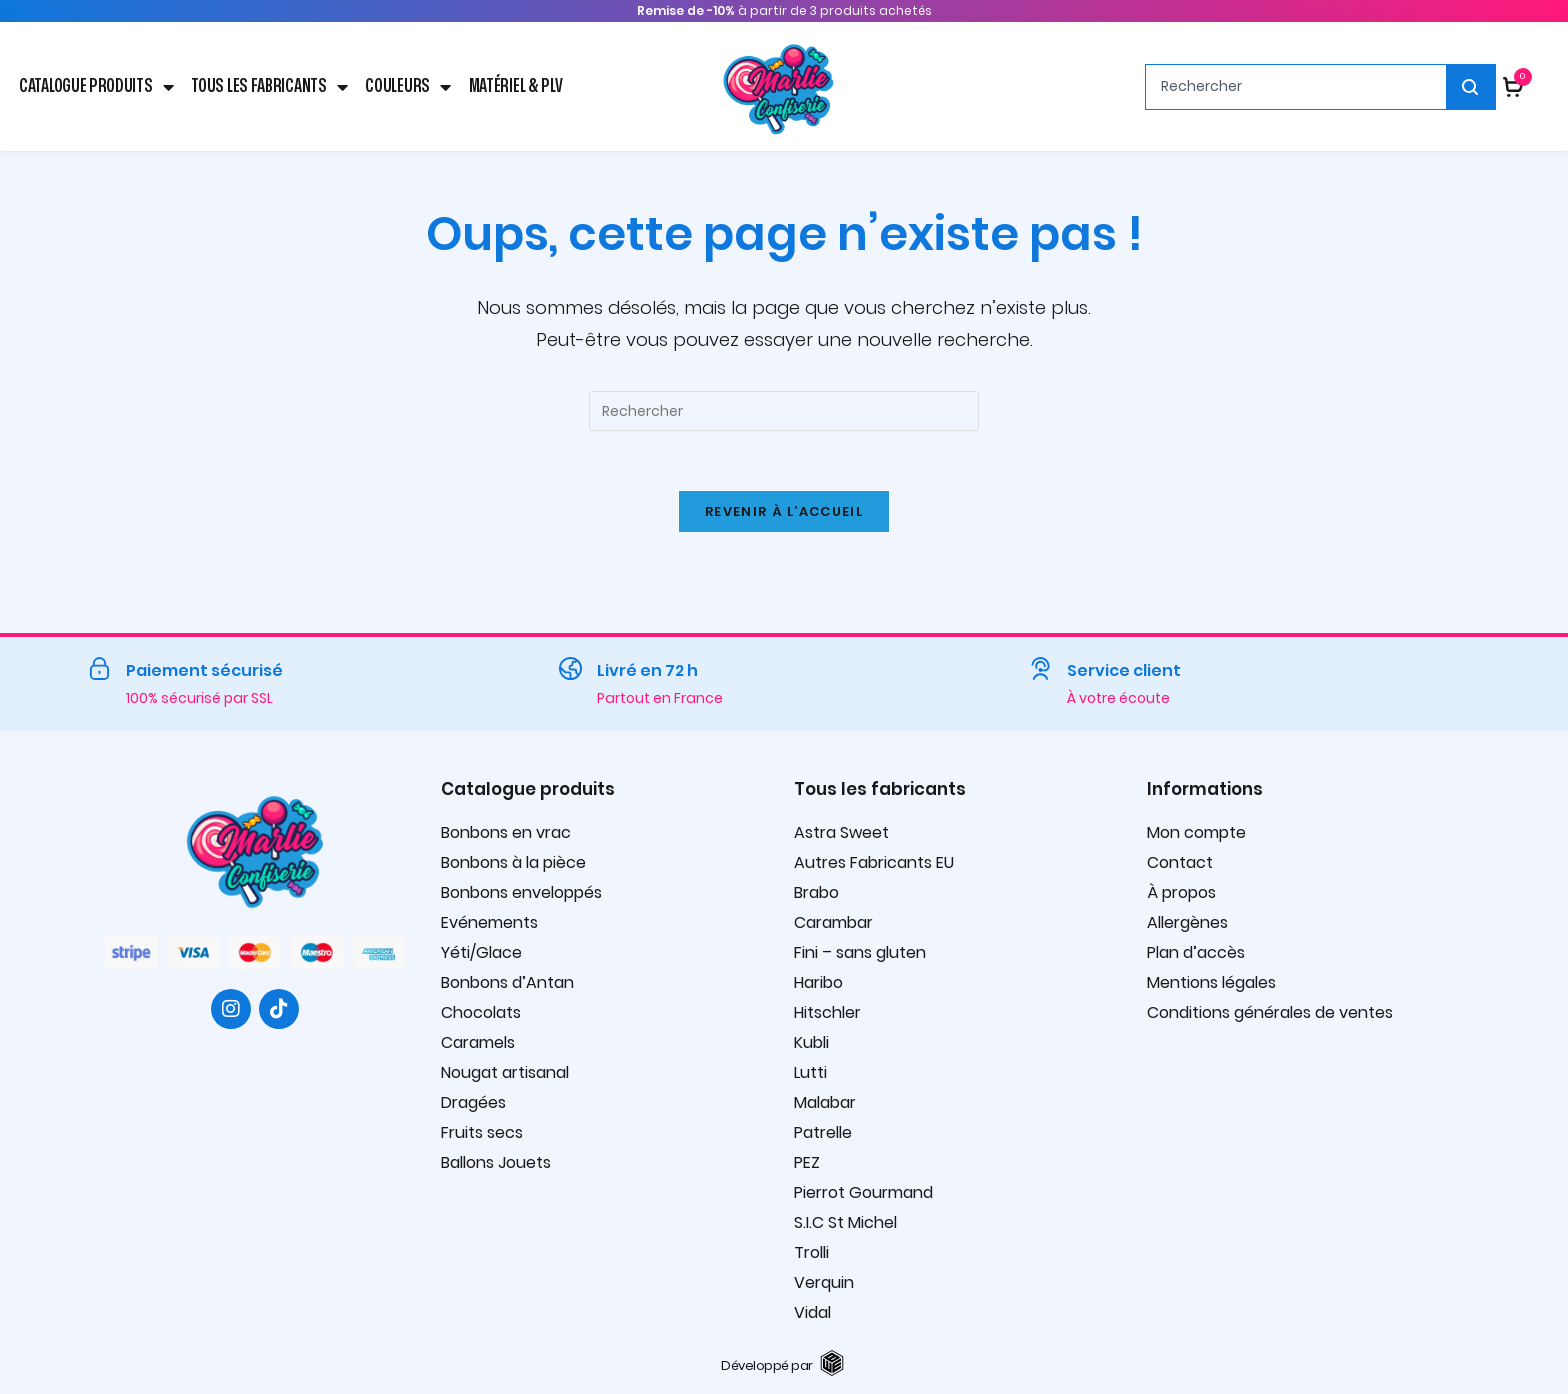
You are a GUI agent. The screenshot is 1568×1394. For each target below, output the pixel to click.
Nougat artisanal (505, 1073)
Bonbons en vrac (506, 833)
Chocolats (481, 1013)
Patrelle (823, 1133)
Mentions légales (1211, 983)
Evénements (489, 923)
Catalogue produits (96, 87)
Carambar (833, 923)
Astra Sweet (841, 833)
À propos (1181, 893)
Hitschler (827, 1013)
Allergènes (1187, 923)
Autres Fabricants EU (874, 863)
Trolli (811, 1253)
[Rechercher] (1471, 87)
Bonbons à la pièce (513, 863)
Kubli (811, 1043)
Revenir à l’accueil (784, 512)
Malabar (825, 1103)
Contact (1180, 863)
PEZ (807, 1163)
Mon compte (1196, 833)
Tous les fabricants (269, 87)
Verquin (824, 1283)
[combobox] (1296, 87)
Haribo (818, 983)
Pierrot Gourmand (863, 1193)
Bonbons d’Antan (507, 983)
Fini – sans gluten (860, 953)
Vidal (812, 1313)
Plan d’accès (1196, 953)
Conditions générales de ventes (1270, 1013)
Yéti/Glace (481, 953)
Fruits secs (482, 1133)
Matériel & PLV (516, 86)
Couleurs (407, 87)
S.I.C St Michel (845, 1223)
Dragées (473, 1103)
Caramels (478, 1043)
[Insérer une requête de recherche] (784, 411)
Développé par (767, 1366)
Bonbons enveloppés (521, 893)
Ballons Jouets (496, 1163)
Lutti (810, 1073)
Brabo (816, 893)
